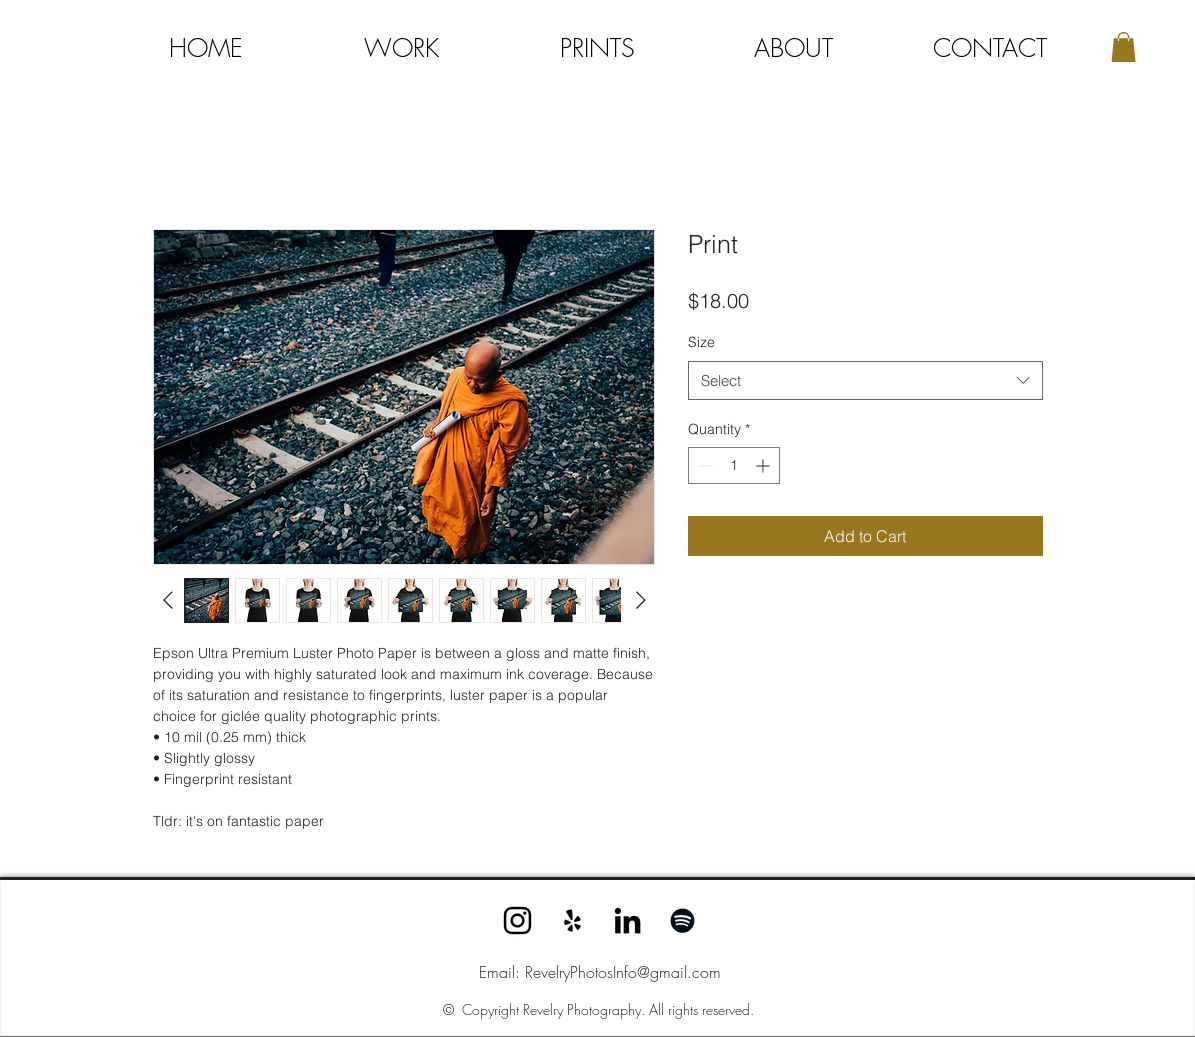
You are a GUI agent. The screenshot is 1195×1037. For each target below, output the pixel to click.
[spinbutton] (734, 465)
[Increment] (764, 465)
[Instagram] (517, 920)
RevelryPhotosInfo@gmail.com (623, 972)
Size (701, 342)
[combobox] (865, 380)
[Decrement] (703, 465)
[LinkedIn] (627, 920)
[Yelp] (572, 920)
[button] (1123, 47)
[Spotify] (682, 920)
